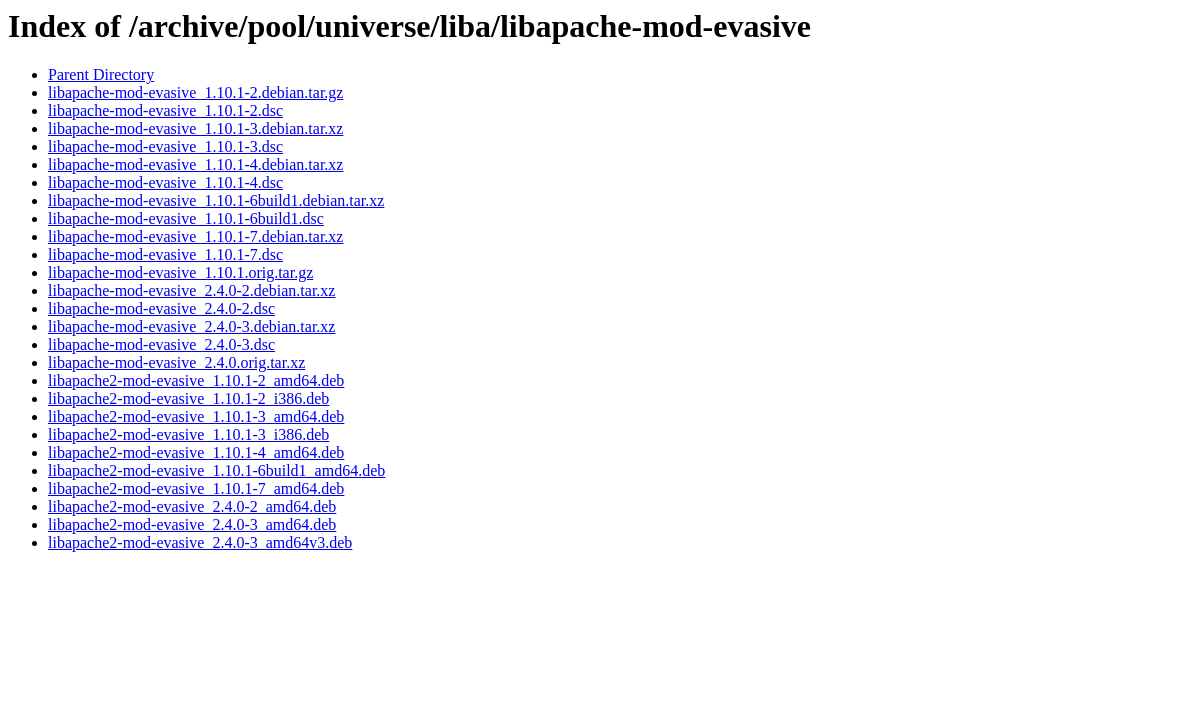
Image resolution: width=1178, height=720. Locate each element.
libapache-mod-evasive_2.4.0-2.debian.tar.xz (191, 290)
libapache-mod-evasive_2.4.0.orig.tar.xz (176, 362)
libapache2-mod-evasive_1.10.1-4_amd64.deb (196, 452)
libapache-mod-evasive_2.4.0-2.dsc (161, 308)
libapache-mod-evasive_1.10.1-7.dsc (165, 254)
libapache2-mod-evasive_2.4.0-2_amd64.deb (192, 506)
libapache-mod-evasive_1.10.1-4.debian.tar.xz (195, 164)
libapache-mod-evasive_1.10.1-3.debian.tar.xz (195, 128)
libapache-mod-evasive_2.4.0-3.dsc (161, 344)
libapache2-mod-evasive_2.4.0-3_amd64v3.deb (200, 542)
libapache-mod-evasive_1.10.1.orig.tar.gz (180, 272)
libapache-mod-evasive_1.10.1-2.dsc (165, 110)
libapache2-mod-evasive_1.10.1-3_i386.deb (188, 434)
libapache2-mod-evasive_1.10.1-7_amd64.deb (196, 488)
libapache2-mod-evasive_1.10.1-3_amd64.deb (196, 416)
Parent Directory (101, 74)
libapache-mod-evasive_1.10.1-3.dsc (165, 146)
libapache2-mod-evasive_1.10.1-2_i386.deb (188, 398)
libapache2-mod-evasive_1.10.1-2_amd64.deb (196, 380)
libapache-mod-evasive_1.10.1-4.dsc (165, 182)
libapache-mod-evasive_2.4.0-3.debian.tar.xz (191, 326)
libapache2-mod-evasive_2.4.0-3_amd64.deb (192, 524)
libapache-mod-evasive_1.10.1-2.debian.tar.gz (195, 92)
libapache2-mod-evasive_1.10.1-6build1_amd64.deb (216, 470)
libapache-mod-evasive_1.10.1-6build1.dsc (186, 218)
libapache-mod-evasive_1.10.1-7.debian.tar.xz (195, 236)
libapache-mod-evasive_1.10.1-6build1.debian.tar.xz (216, 200)
